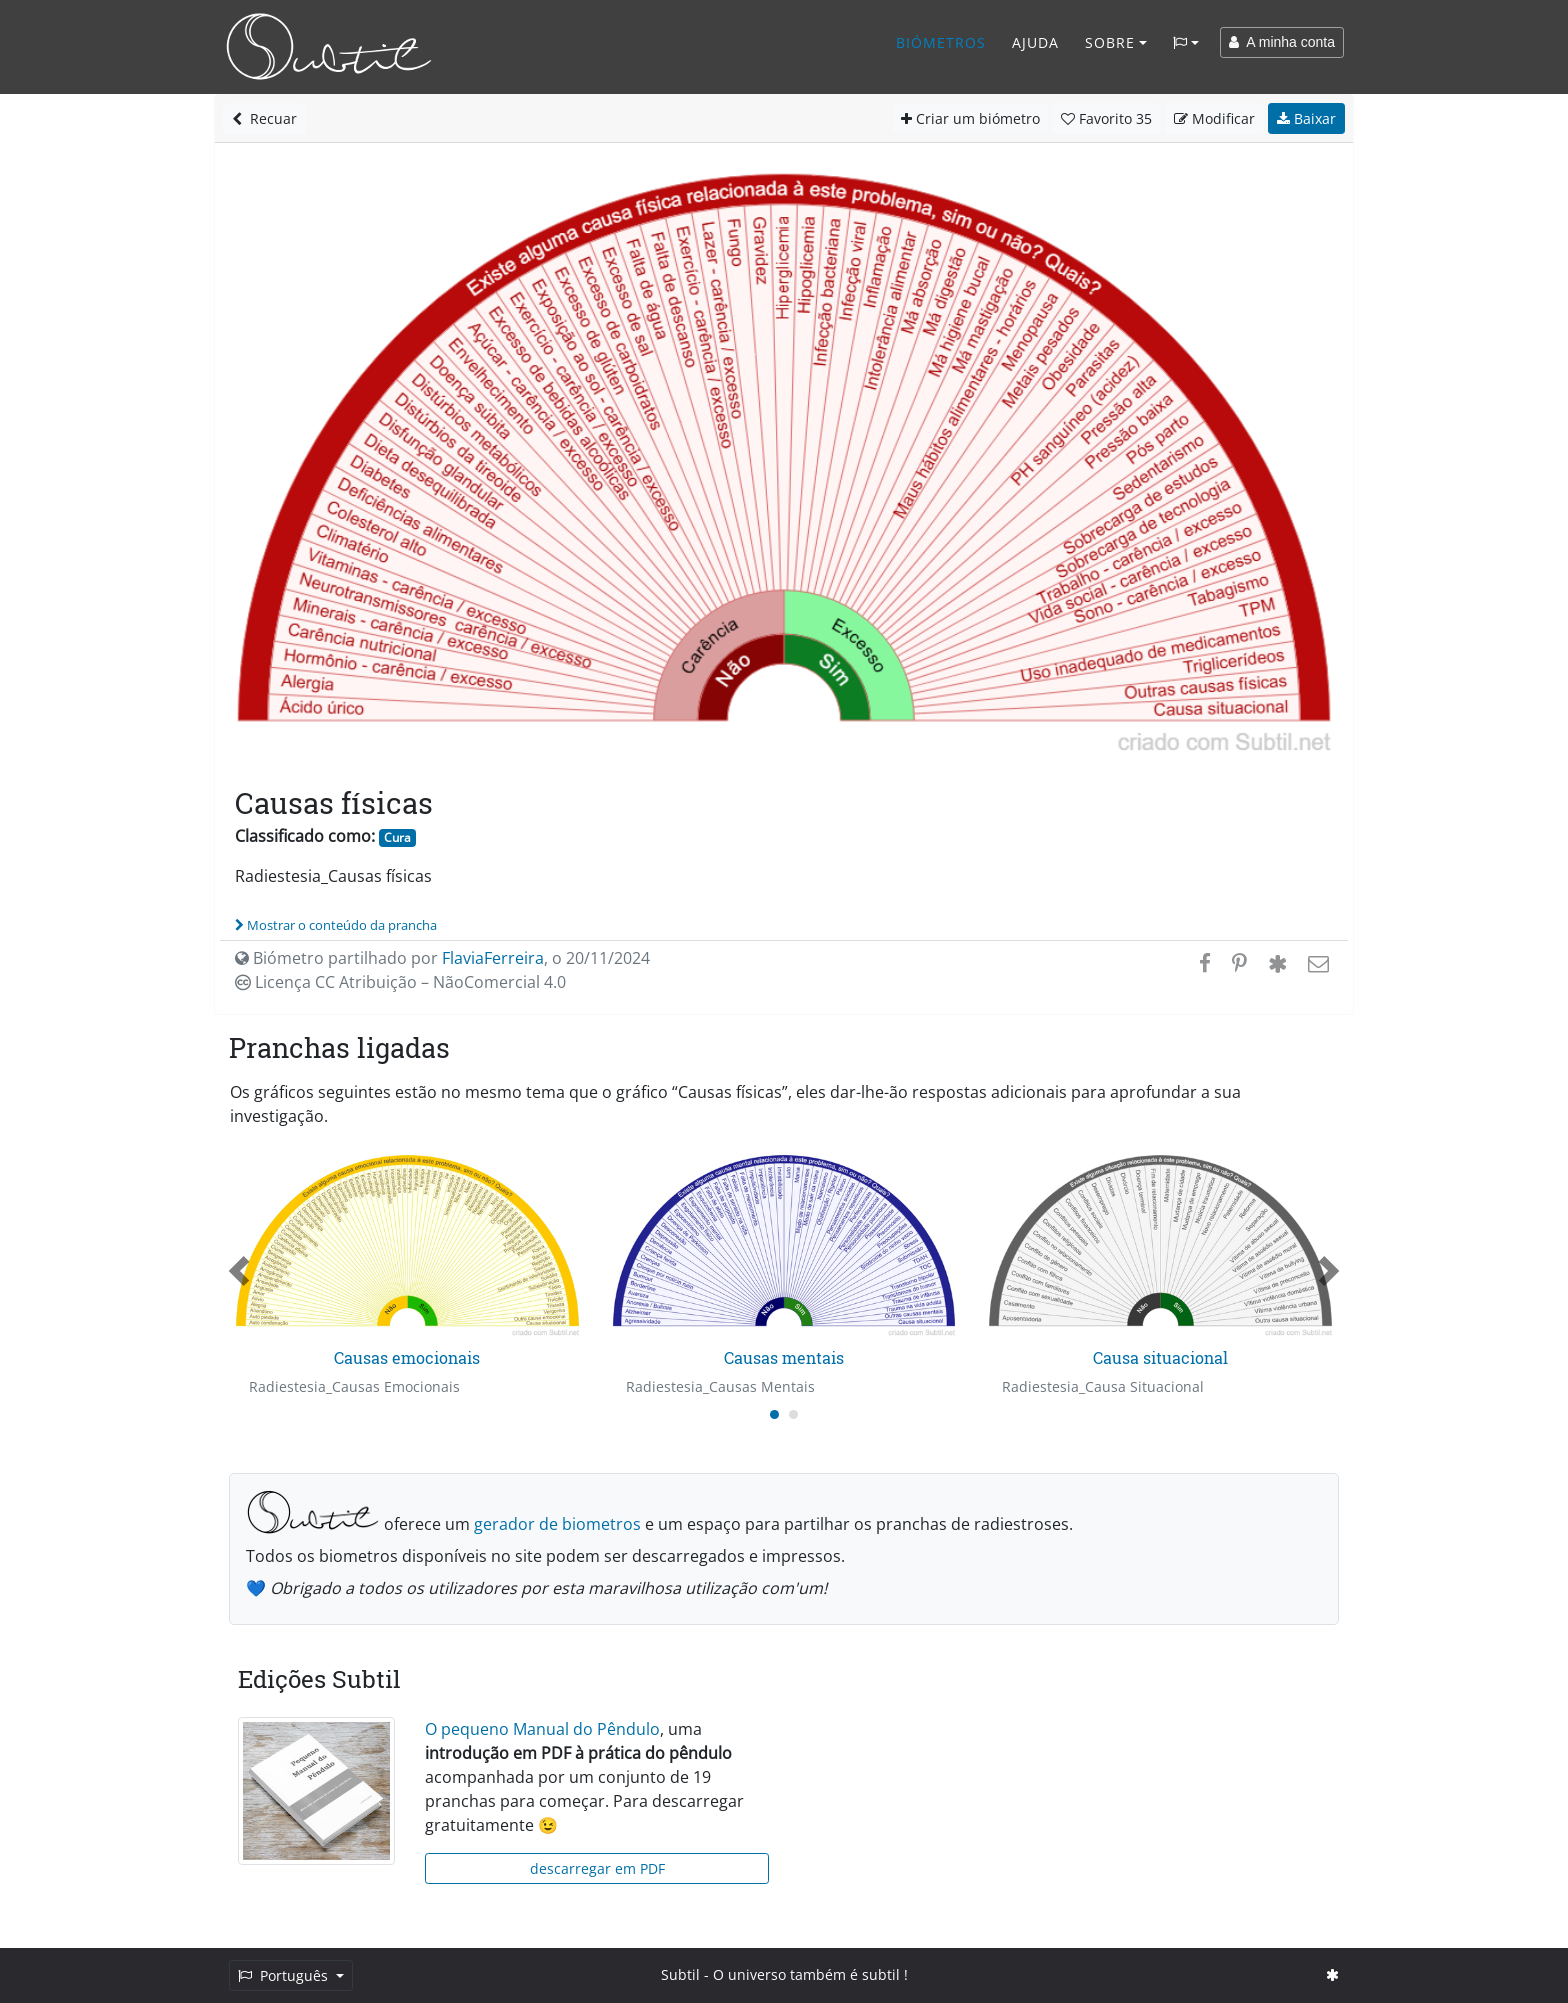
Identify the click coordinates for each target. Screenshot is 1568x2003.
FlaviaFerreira (493, 958)
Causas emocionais (407, 1357)
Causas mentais (784, 1357)
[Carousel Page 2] (793, 1414)
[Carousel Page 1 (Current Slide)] (774, 1414)
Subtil (680, 1974)
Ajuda (1035, 42)
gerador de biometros (557, 1524)
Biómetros (941, 42)
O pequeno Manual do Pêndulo (542, 1729)
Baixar (1306, 118)
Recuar (264, 118)
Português (285, 1975)
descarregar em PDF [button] (597, 1868)
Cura (397, 837)
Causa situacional (1160, 1357)
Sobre (1110, 42)
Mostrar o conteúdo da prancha (336, 925)
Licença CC (400, 982)
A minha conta (1282, 42)
